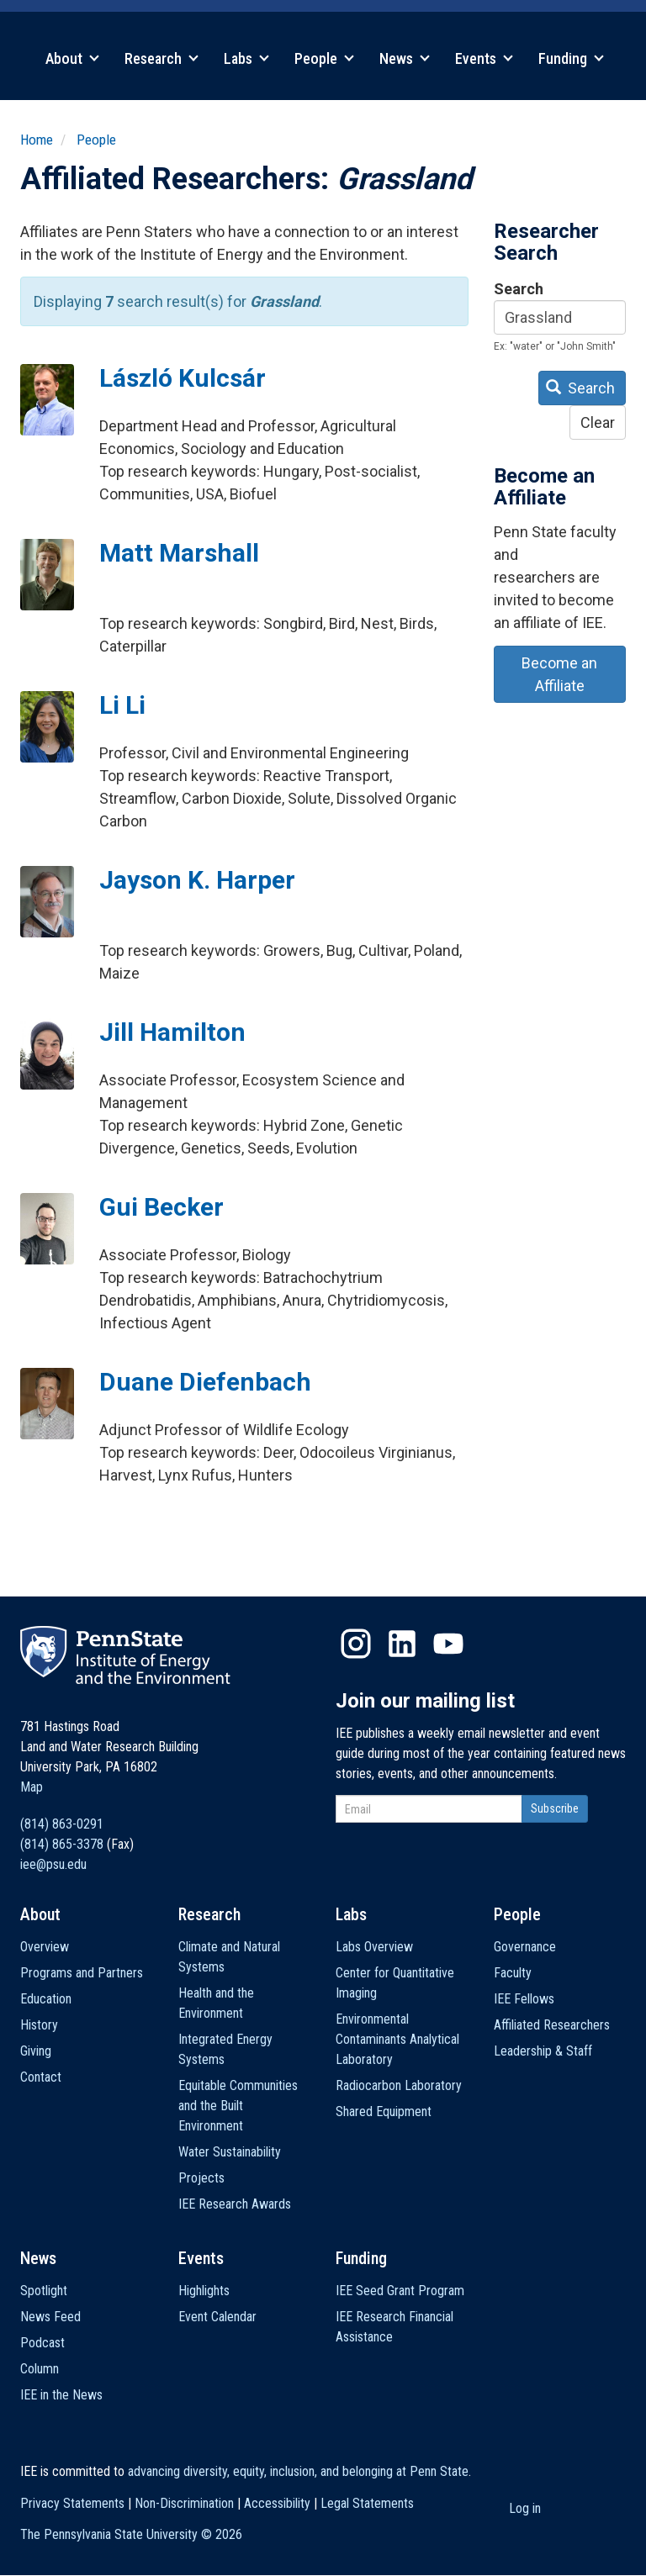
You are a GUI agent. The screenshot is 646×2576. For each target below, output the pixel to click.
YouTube (448, 1643)
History (39, 2025)
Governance (525, 1947)
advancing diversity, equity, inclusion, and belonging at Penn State (298, 2471)
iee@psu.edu (53, 1864)
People (324, 58)
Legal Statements (367, 2503)
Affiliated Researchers (552, 2025)
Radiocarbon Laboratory (399, 2085)
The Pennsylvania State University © (131, 2534)
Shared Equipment (384, 2111)
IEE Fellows (524, 1999)
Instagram (355, 1643)
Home (36, 139)
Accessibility (277, 2503)
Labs (246, 58)
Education (45, 1999)
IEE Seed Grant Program (400, 2291)
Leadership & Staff (543, 2051)
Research (161, 58)
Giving (35, 2051)
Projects (201, 2178)
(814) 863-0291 (61, 1824)
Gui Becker (161, 1207)
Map (31, 1787)
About (72, 58)
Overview (44, 1947)
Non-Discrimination (184, 2503)
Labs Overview (374, 1947)
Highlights (204, 2291)
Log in (525, 2508)
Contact (40, 2077)
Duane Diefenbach (205, 1381)
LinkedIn (402, 1643)
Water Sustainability (229, 2152)
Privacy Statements (72, 2503)
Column (39, 2369)
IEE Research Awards (234, 2204)
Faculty (513, 1973)
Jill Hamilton (172, 1032)
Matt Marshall (179, 552)
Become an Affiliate (559, 674)
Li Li (122, 705)
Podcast (42, 2343)
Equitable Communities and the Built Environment (238, 2105)
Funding (571, 58)
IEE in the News (61, 2395)
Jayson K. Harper (197, 880)
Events (484, 58)
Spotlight (43, 2291)
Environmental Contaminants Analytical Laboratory (397, 2039)
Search (518, 289)
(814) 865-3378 (61, 1844)
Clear (597, 422)
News (404, 58)
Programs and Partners (81, 1973)
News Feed (50, 2317)
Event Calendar (217, 2317)
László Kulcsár (182, 378)
